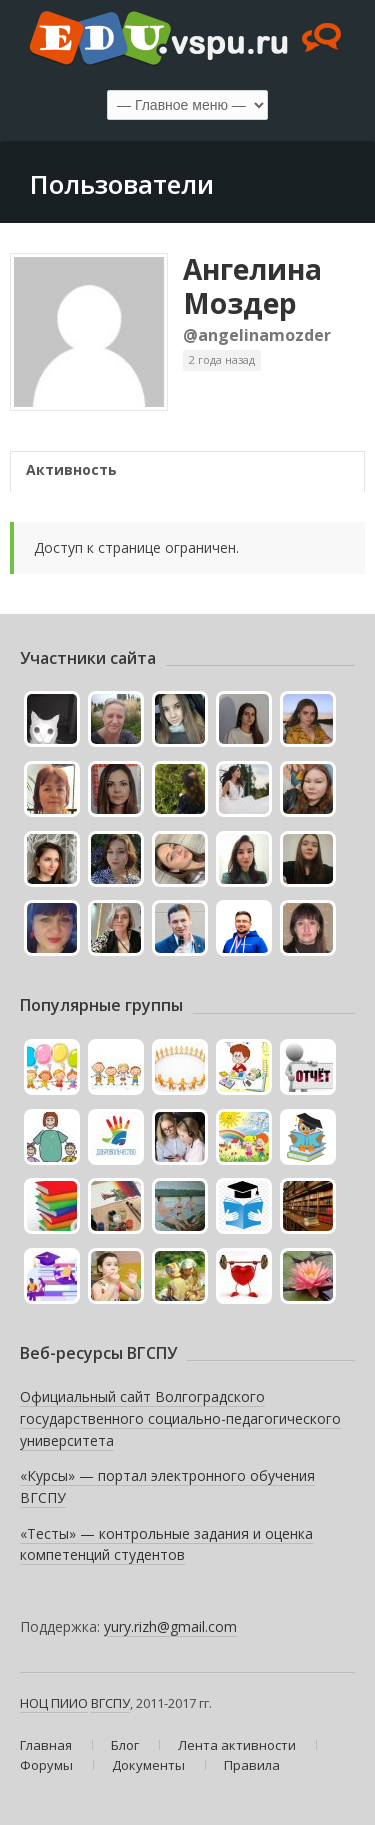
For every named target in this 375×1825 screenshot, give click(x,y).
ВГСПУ (110, 1703)
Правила (252, 1765)
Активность (71, 469)
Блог (125, 1745)
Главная (46, 1745)
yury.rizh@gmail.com (170, 1626)
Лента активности (237, 1745)
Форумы (46, 1765)
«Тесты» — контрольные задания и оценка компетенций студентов (166, 1544)
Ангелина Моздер (252, 286)
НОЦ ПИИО (54, 1703)
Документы (148, 1765)
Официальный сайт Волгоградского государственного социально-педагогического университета (180, 1418)
